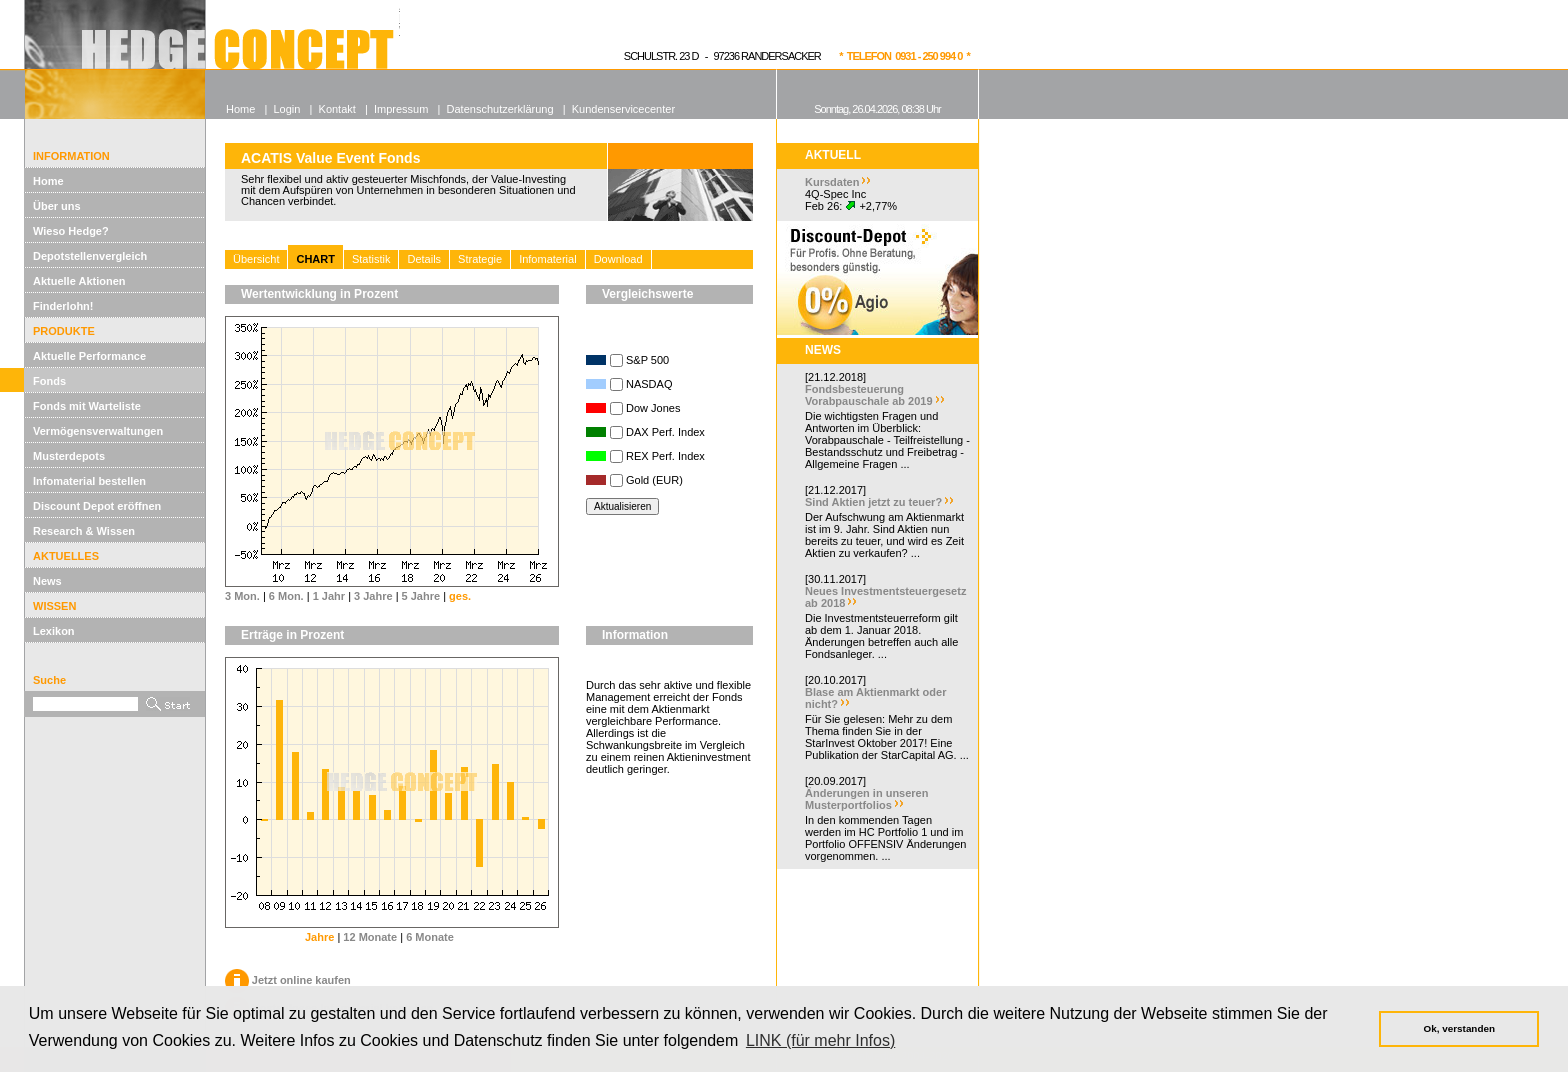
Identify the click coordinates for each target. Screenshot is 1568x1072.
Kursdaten (832, 182)
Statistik (371, 259)
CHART (315, 259)
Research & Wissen (84, 531)
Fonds (49, 381)
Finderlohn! (63, 306)
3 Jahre (373, 596)
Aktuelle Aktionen (79, 281)
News (47, 581)
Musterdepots (69, 456)
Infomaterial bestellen (89, 481)
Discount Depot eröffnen (97, 506)
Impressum (401, 109)
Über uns (57, 206)
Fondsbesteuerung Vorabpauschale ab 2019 (869, 395)
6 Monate (430, 937)
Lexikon (54, 631)
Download (618, 259)
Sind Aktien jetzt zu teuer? (873, 502)
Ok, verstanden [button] (1459, 1028)
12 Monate (370, 937)
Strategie (480, 259)
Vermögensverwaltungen (98, 431)
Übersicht (256, 259)
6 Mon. (286, 596)
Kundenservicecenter (623, 109)
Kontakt (337, 109)
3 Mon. (242, 596)
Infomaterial (547, 259)
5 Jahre (421, 596)
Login (286, 109)
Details (424, 259)
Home (48, 181)
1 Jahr (329, 596)
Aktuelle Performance (89, 356)
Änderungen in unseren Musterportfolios (866, 799)
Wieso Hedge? (71, 231)
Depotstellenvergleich (90, 256)
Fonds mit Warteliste (87, 406)
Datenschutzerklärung (500, 109)
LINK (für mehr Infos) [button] (820, 1040)
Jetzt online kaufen (288, 980)
